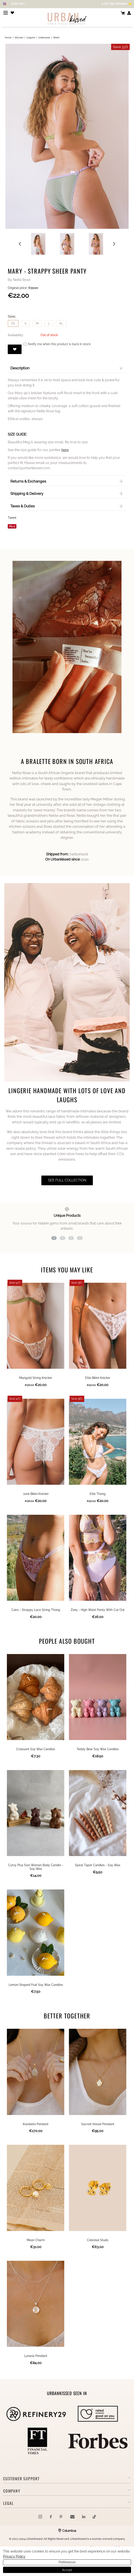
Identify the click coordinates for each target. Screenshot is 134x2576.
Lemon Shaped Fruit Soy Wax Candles (36, 1984)
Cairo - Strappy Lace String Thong (35, 1610)
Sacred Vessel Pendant (97, 2124)
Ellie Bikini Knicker (97, 1378)
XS (13, 323)
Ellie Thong (98, 1494)
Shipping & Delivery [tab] (67, 494)
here (65, 450)
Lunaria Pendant (35, 2356)
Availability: (16, 335)
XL (61, 323)
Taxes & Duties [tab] (67, 506)
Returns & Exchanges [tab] (67, 481)
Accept (67, 2570)
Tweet (12, 517)
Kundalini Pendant (35, 2124)
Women (19, 37)
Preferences (67, 2562)
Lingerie (30, 37)
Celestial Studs (97, 2240)
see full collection (67, 1180)
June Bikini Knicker (36, 1494)
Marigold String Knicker (35, 1378)
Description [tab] (67, 368)
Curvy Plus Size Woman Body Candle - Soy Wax (35, 1866)
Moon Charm (36, 2240)
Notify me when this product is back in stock (57, 344)
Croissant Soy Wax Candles (35, 1749)
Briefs (56, 37)
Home (8, 37)
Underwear (44, 37)
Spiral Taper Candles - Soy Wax (97, 1865)
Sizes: (12, 316)
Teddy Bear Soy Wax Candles (98, 1749)
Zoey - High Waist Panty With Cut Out (98, 1610)
